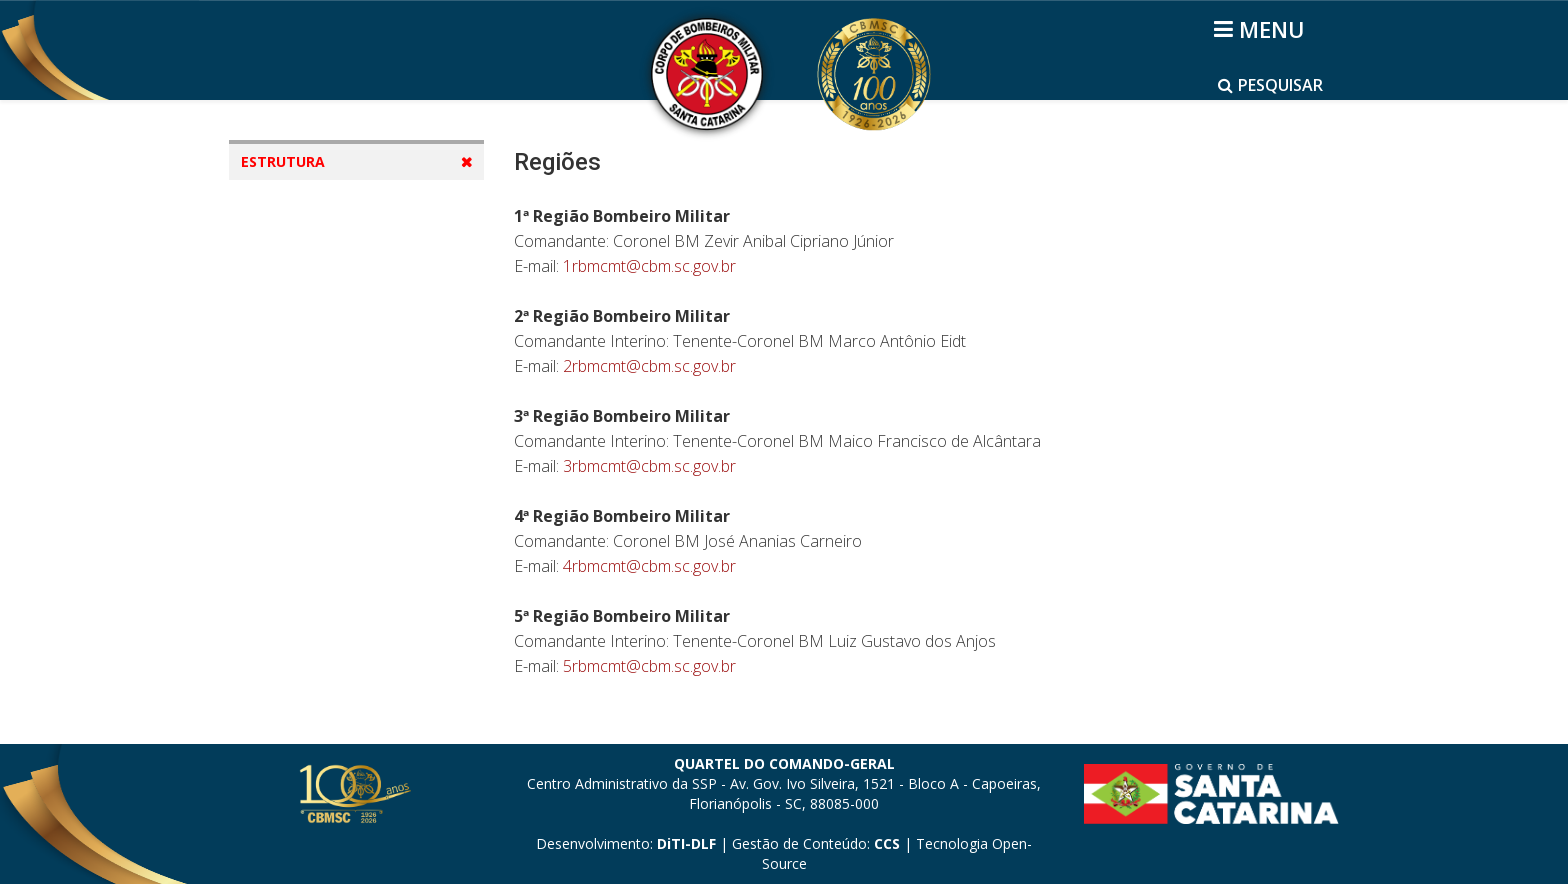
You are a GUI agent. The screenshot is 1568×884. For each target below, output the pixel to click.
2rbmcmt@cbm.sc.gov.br (649, 366)
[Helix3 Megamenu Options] (1262, 29)
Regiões (288, 317)
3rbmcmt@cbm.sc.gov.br (649, 466)
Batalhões (296, 355)
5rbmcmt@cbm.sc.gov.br (649, 666)
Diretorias (296, 279)
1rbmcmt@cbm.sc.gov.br (649, 266)
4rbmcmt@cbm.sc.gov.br (649, 566)
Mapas (284, 241)
